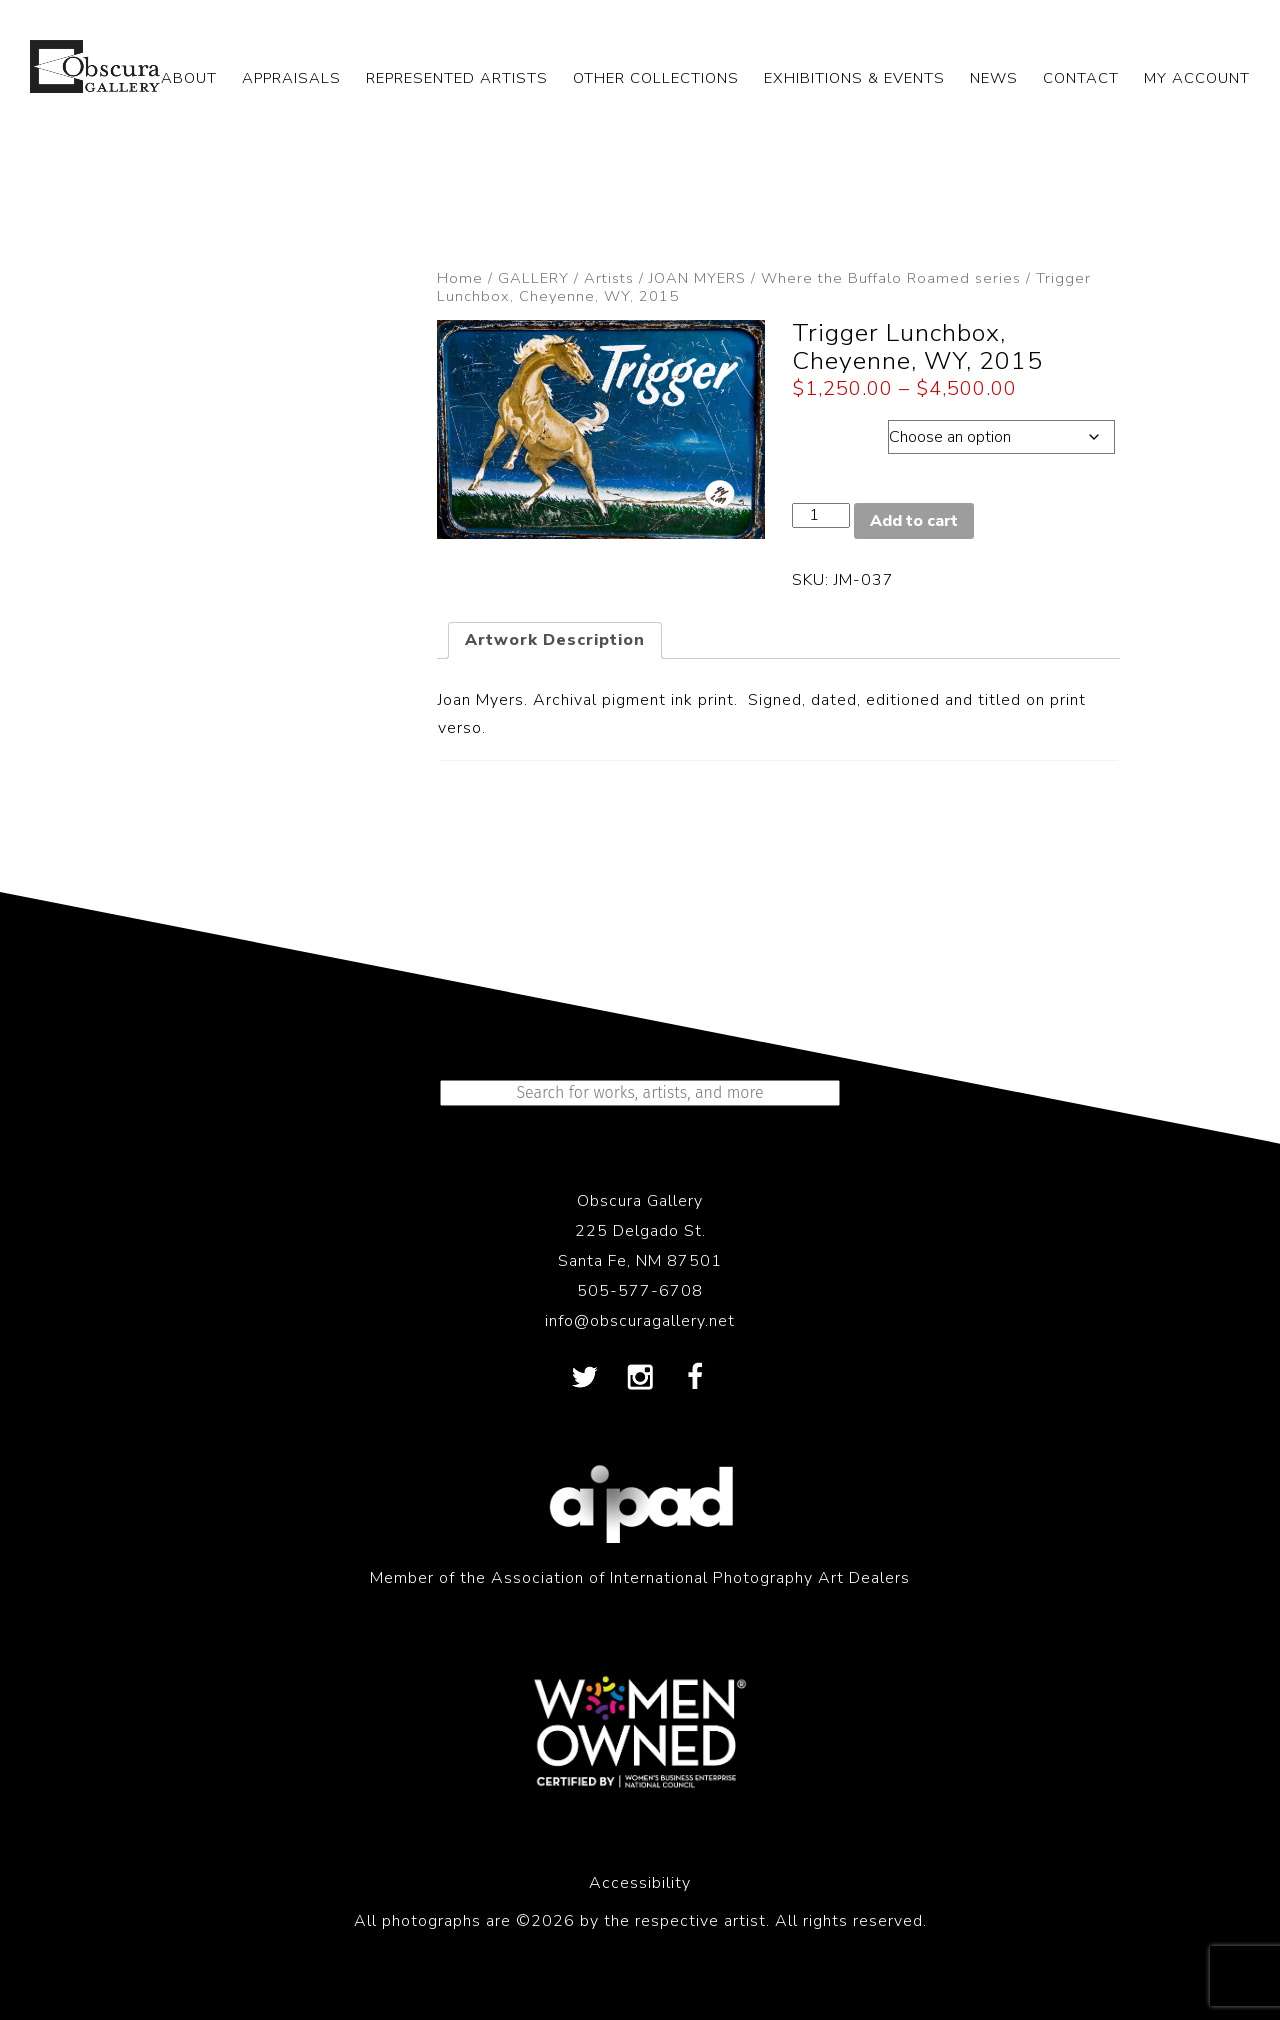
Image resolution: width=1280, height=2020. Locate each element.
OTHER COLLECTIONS (656, 78)
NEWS (994, 78)
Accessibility (640, 1883)
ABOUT (189, 78)
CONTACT (1081, 78)
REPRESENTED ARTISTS (457, 78)
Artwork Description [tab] (555, 640)
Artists (609, 278)
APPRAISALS (291, 78)
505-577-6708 (640, 1291)
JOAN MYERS (697, 278)
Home (460, 278)
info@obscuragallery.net (640, 1321)
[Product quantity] (821, 515)
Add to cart (914, 521)
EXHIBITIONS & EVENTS (854, 78)
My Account (1197, 78)
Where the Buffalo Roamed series (891, 278)
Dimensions (839, 432)
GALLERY (533, 278)
